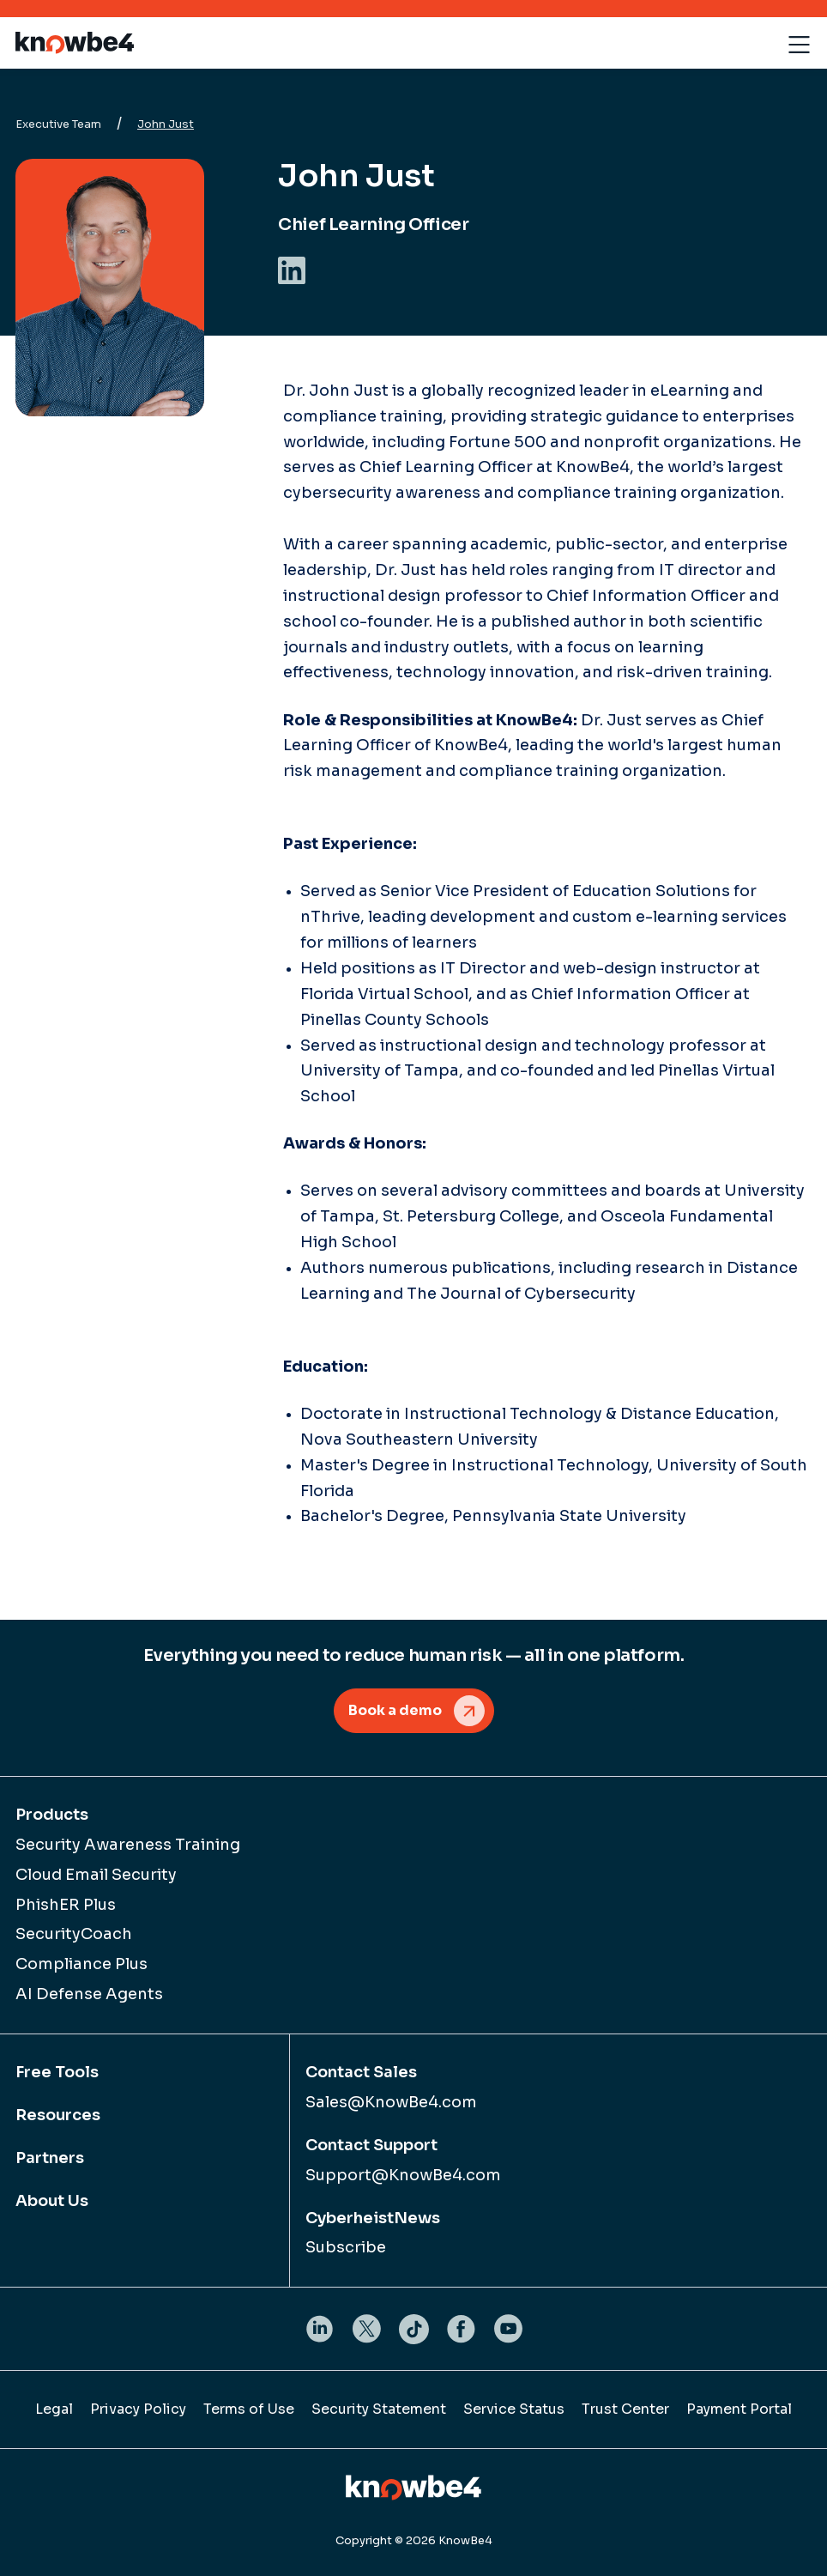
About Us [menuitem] (51, 2200)
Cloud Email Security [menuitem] (96, 1874)
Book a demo (395, 1710)
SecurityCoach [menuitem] (73, 1933)
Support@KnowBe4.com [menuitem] (403, 2175)
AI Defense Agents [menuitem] (89, 1994)
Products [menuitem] (51, 1814)
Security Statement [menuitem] (378, 2409)
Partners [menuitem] (49, 2158)
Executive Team (58, 124)
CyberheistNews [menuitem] (372, 2218)
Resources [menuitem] (57, 2115)
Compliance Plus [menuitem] (81, 1964)
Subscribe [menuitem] (345, 2247)
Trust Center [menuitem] (625, 2409)
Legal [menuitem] (54, 2409)
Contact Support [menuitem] (371, 2145)
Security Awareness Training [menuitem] (127, 1844)
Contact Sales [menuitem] (361, 2072)
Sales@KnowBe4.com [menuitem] (391, 2102)
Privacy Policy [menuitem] (138, 2409)
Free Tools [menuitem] (57, 2072)
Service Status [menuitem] (513, 2409)
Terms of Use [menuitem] (248, 2409)
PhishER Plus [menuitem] (65, 1904)
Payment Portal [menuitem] (739, 2409)
